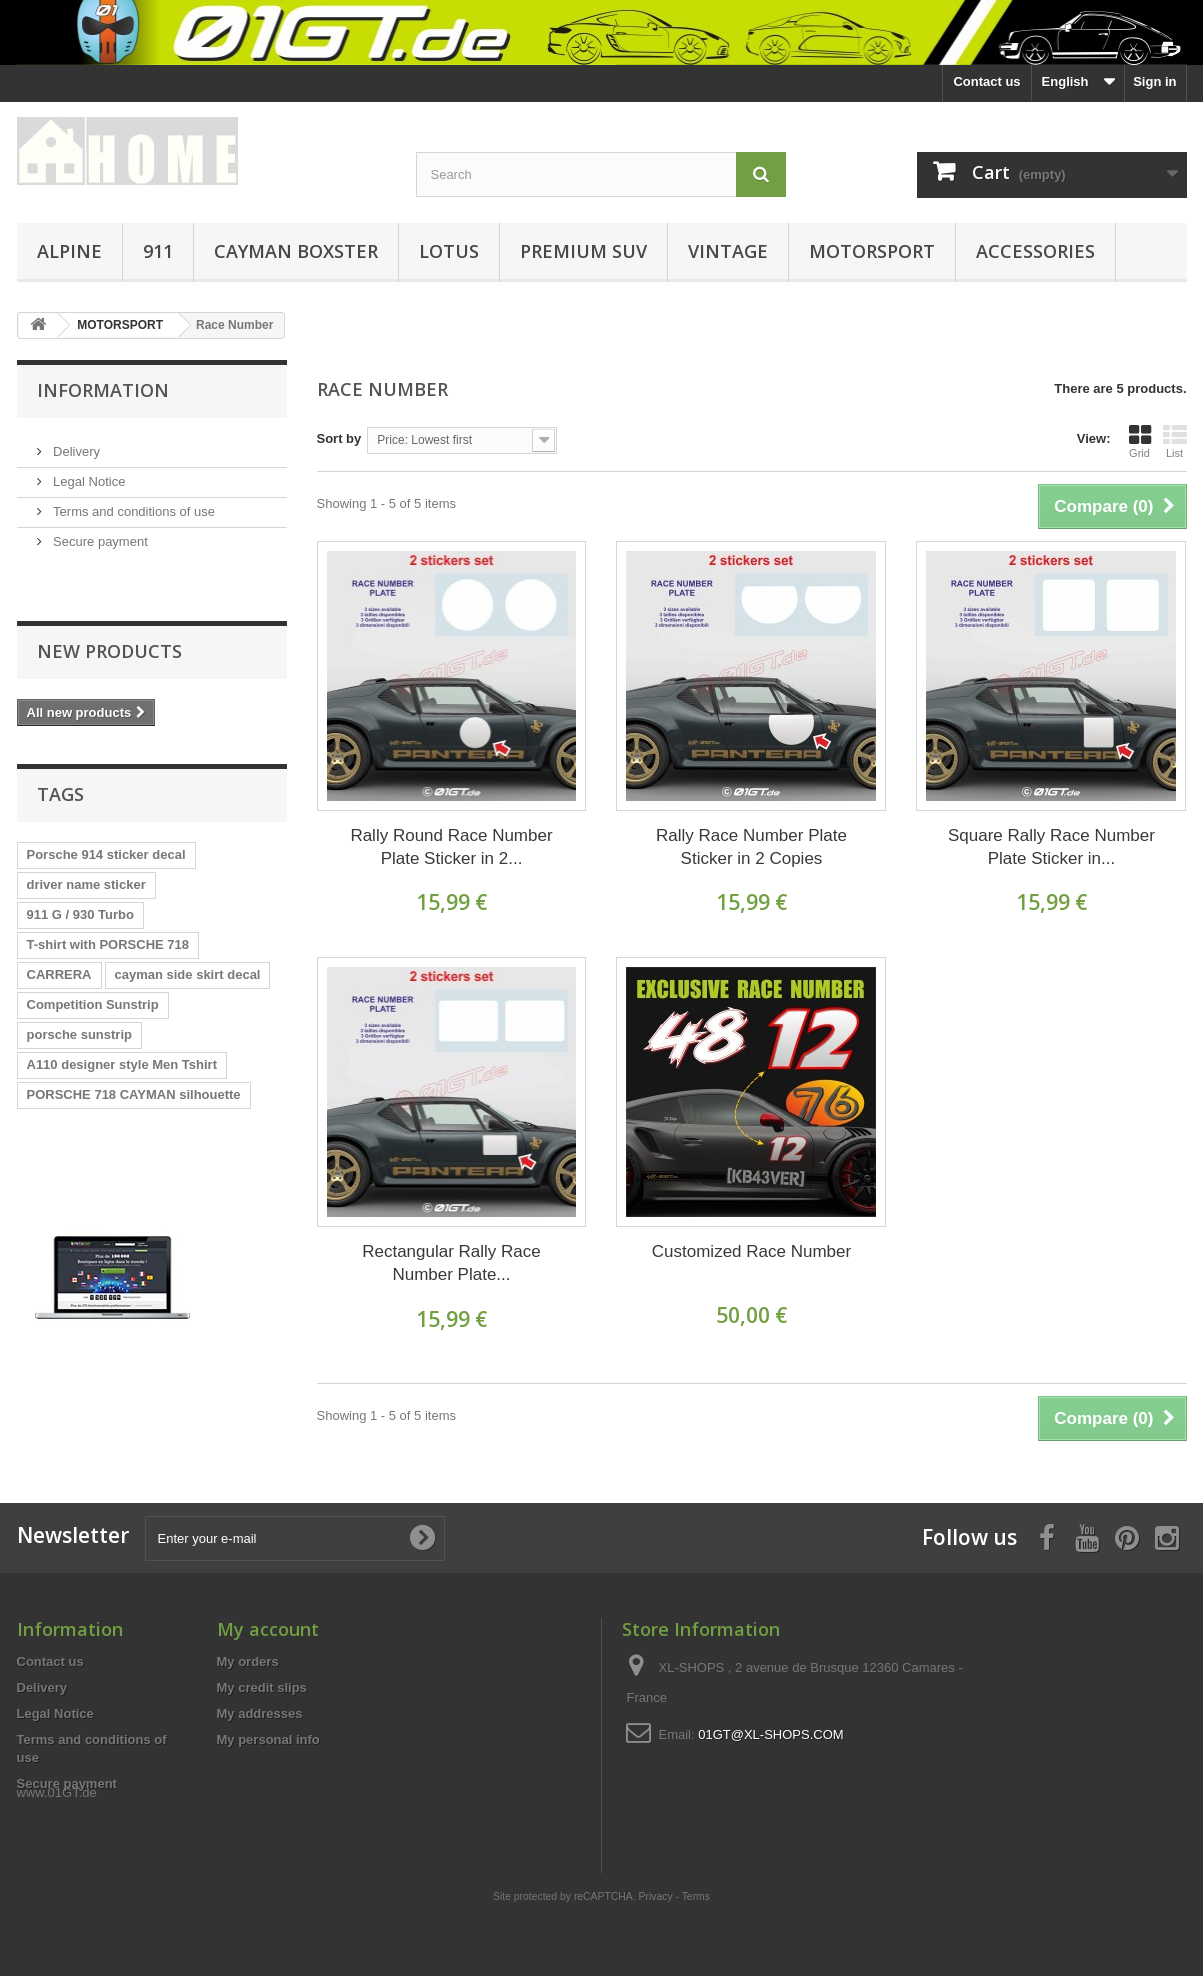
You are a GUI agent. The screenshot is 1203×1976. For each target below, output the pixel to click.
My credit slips (262, 1687)
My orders (248, 1661)
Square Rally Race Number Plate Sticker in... (1051, 847)
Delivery (75, 443)
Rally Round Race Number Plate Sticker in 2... (451, 847)
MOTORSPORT (872, 251)
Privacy (656, 1851)
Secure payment (99, 533)
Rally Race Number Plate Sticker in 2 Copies (751, 847)
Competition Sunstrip (93, 954)
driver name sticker (86, 834)
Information (103, 390)
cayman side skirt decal (188, 924)
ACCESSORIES (1035, 251)
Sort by (339, 438)
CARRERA (59, 924)
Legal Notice (88, 473)
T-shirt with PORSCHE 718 (108, 894)
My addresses (260, 1713)
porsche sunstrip (79, 984)
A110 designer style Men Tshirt (122, 1014)
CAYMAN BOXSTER (296, 251)
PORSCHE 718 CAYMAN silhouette (134, 1044)
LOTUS (449, 251)
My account (268, 1629)
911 (158, 251)
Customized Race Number (751, 1251)
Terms (696, 1851)
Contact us (986, 81)
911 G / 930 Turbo (80, 864)
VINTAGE (728, 251)
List (1175, 441)
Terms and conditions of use (132, 503)
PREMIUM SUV (583, 251)
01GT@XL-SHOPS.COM (770, 1734)
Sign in (1154, 81)
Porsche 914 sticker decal (106, 804)
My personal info (268, 1739)
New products (109, 609)
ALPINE (69, 251)
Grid (1140, 441)
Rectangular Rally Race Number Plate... (451, 1263)
